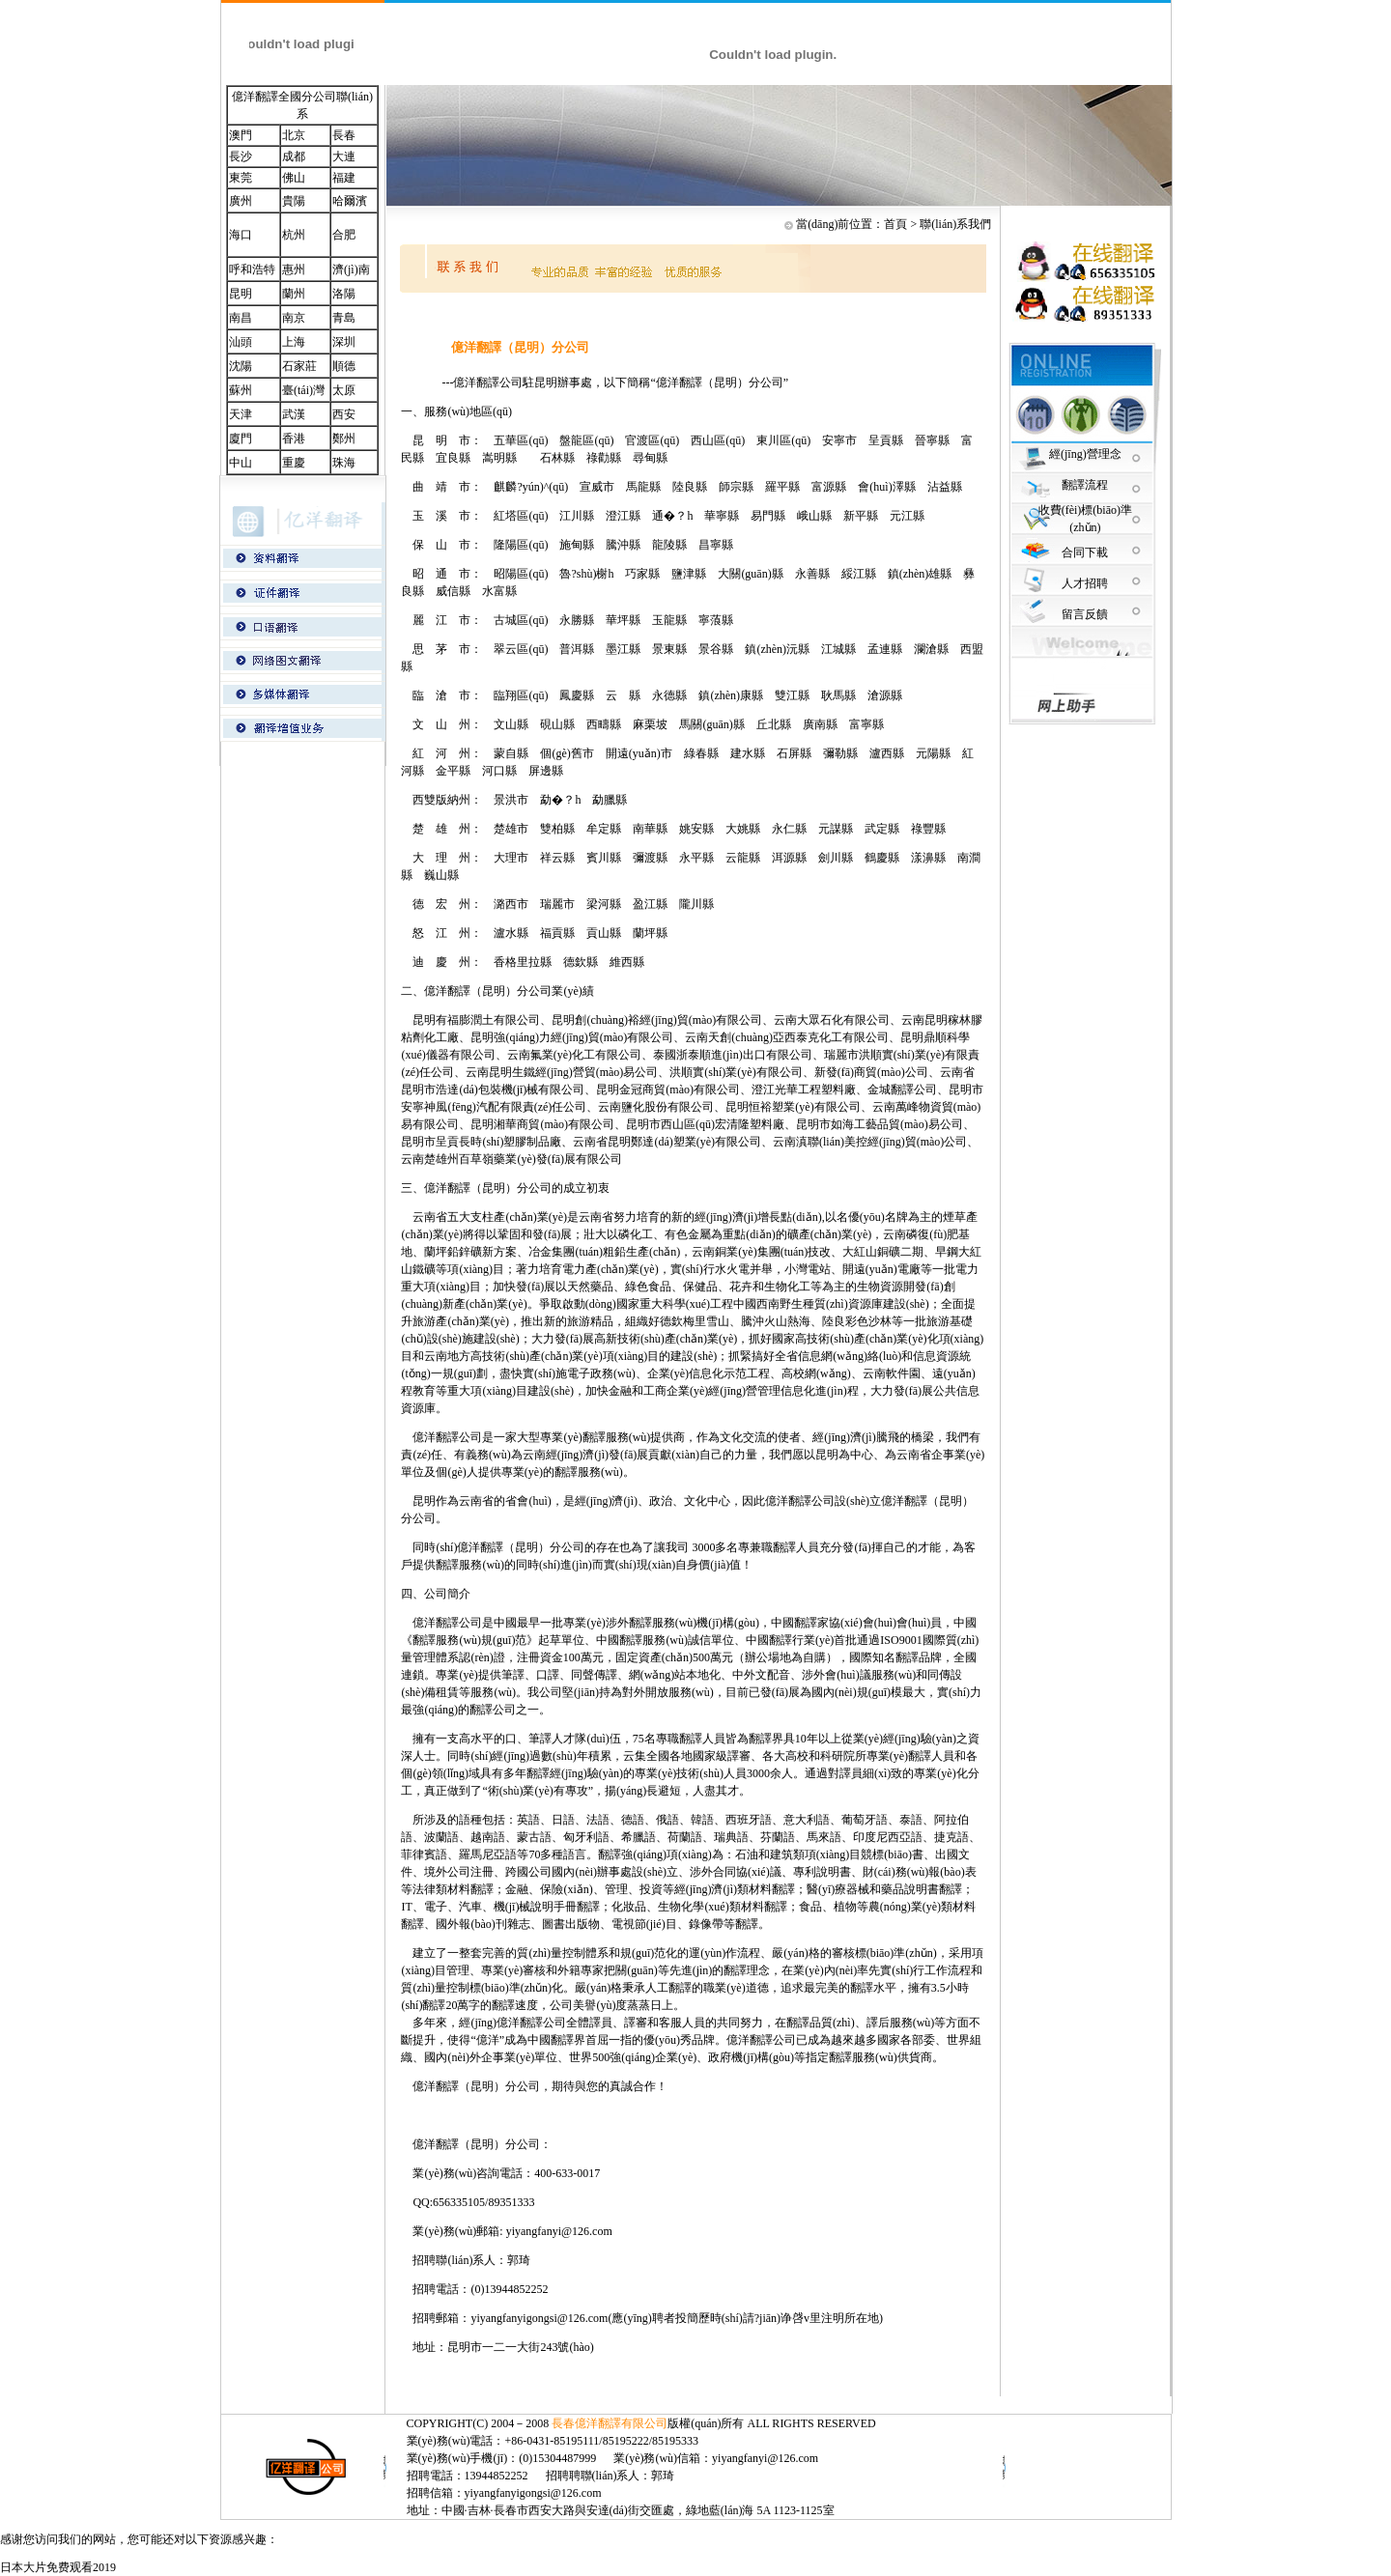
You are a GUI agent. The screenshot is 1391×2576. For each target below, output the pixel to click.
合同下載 (1085, 552)
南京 (293, 318)
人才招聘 (1085, 583)
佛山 (293, 177)
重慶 (293, 462)
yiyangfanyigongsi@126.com (539, 2318)
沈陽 (240, 366)
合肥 (343, 234)
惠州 (293, 269)
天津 (240, 414)
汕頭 (240, 342)
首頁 (895, 224)
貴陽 (293, 201)
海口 (240, 234)
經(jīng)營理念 (1085, 454)
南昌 (240, 318)
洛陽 (343, 293)
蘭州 (293, 293)
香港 (293, 438)
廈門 (240, 438)
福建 (343, 177)
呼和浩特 (252, 269)
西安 (343, 414)
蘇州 (240, 390)
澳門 (240, 135)
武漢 (293, 414)
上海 (293, 342)
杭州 (293, 234)
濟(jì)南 (351, 269)
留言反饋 (1085, 614)
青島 (343, 318)
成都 (293, 156)
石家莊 (299, 366)
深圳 (343, 342)
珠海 (343, 462)
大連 (343, 156)
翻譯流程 (1085, 485)
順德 (343, 366)
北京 (293, 135)
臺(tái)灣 (303, 390)
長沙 (240, 156)
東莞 (240, 177)
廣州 (240, 201)
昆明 (240, 293)
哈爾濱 (349, 201)
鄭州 (343, 438)
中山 (240, 462)
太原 (343, 390)
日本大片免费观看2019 (58, 2567)
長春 (343, 135)
